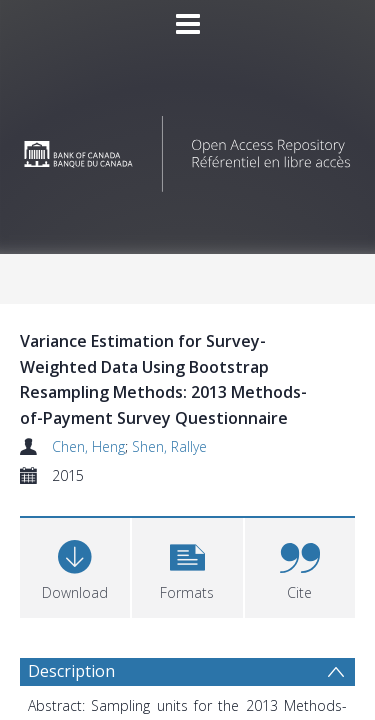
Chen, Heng (88, 446)
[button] (187, 565)
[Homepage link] (188, 148)
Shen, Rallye (169, 446)
